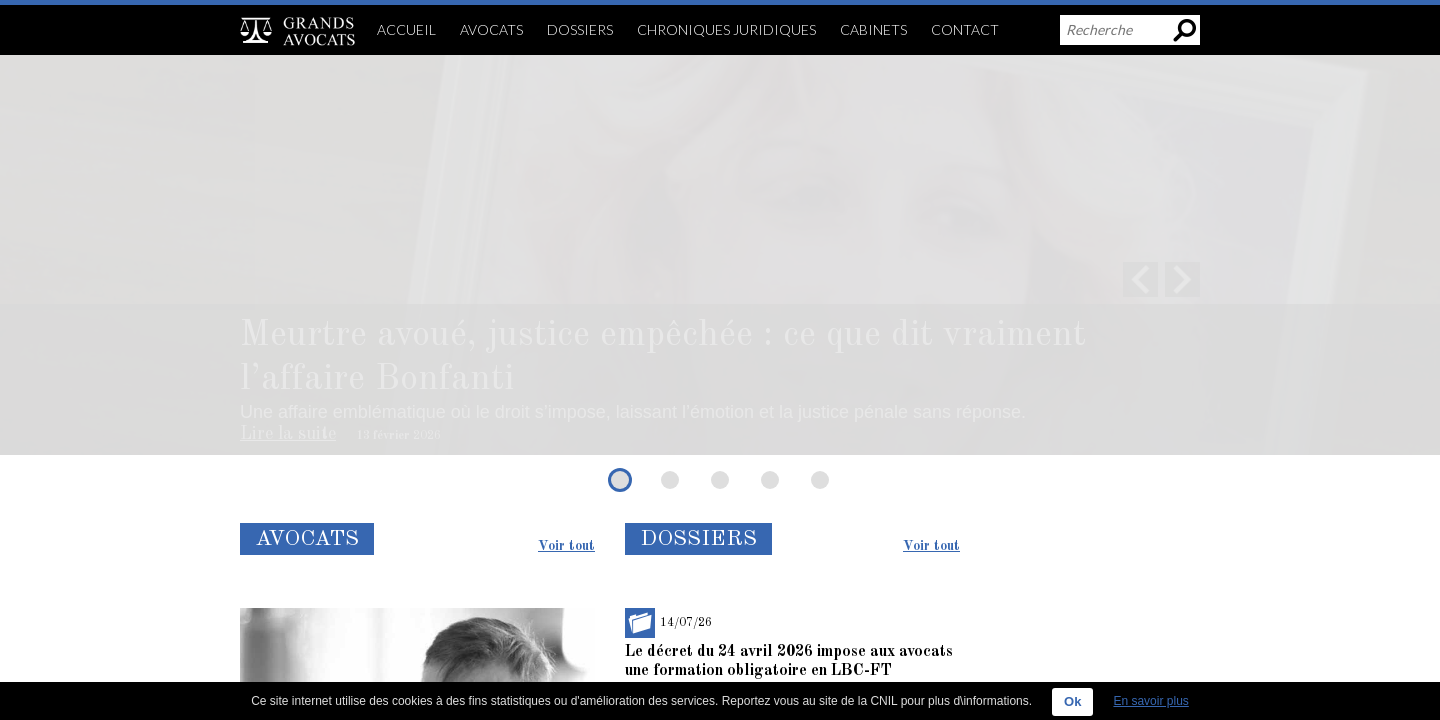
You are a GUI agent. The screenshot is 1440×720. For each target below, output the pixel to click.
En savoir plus (1150, 701)
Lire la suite (288, 434)
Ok (1072, 701)
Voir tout (566, 546)
